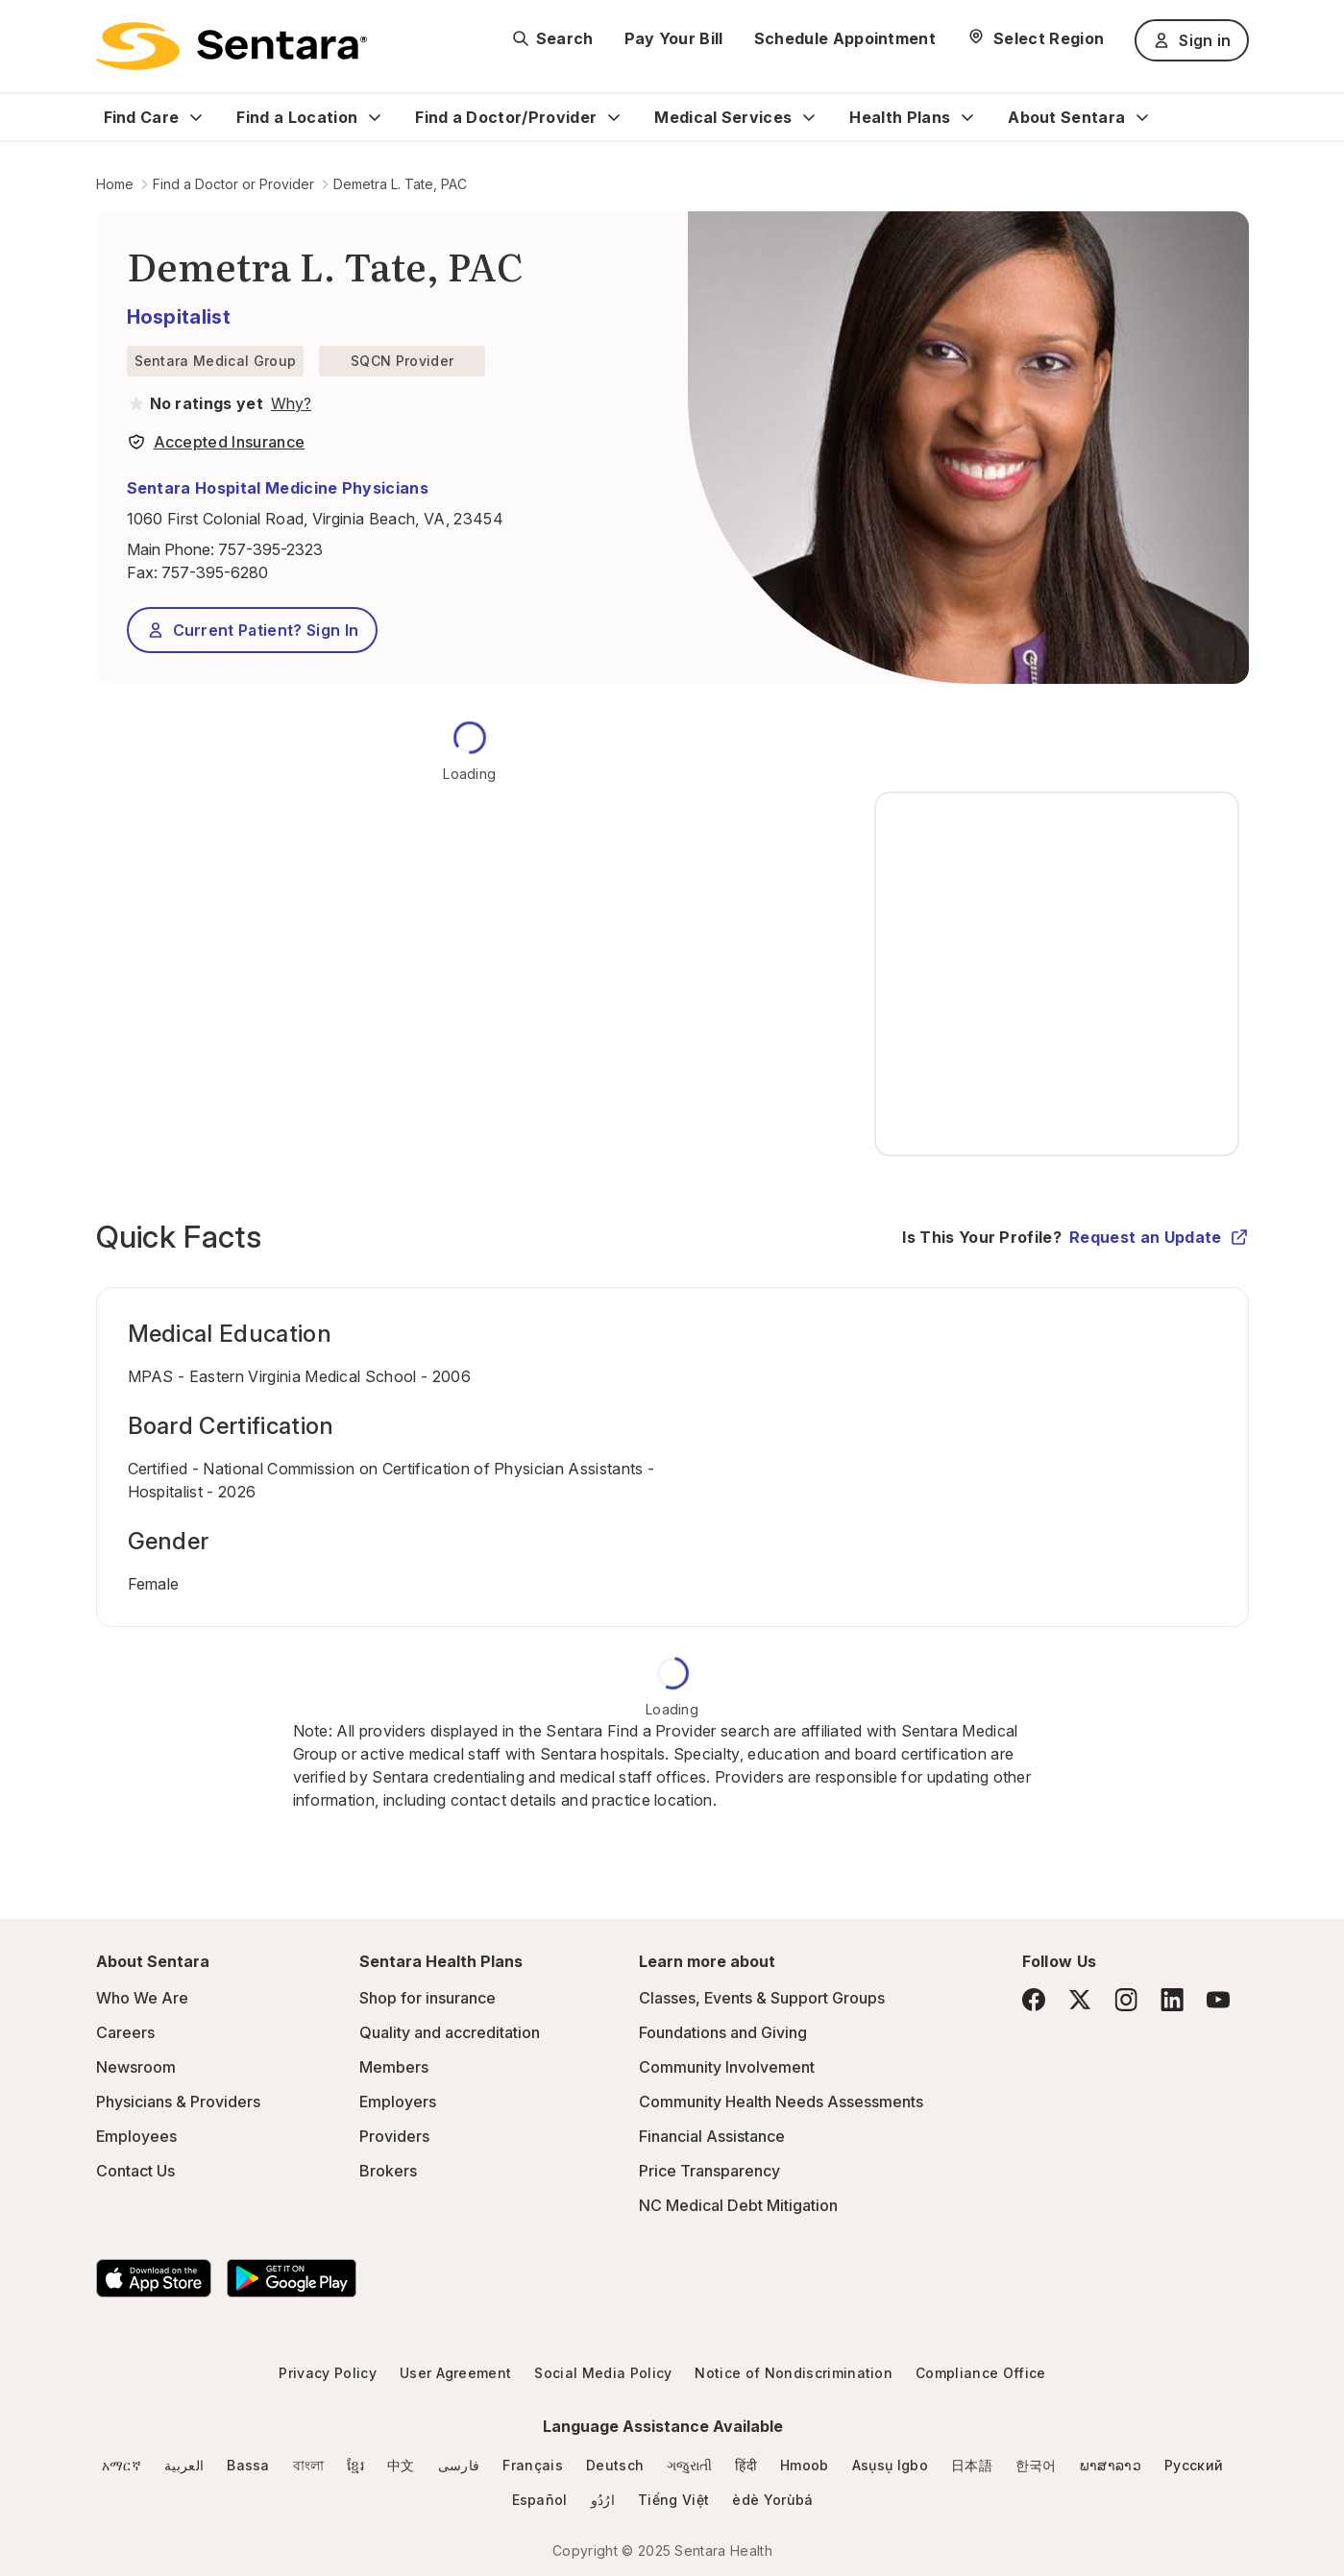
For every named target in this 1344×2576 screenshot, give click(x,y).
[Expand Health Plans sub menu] (967, 117)
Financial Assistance (712, 2136)
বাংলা (309, 2465)
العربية (184, 2465)
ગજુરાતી (689, 2465)
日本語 (971, 2465)
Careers (125, 2032)
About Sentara (1066, 117)
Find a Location (296, 117)
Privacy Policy (327, 2373)
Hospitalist (179, 316)
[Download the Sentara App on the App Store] (153, 2278)
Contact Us (135, 2170)
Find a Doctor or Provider (233, 184)
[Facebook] (1033, 1999)
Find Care (142, 117)
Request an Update (1158, 1237)
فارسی (459, 2465)
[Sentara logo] (231, 46)
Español (540, 2499)
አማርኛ (121, 2465)
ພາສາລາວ (1110, 2465)
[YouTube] (1218, 1999)
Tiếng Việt (673, 2499)
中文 (401, 2465)
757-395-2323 (270, 549)
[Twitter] (1079, 1999)
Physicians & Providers (178, 2101)
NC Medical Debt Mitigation (738, 2205)
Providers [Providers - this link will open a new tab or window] (394, 2136)
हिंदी (746, 2465)
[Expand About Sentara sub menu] (1142, 117)
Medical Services (723, 117)
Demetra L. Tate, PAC (400, 184)
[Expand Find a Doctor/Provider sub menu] (613, 117)
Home (115, 184)
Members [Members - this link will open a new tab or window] (393, 2067)
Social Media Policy (603, 2373)
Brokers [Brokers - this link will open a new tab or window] (388, 2170)
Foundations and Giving (723, 2032)
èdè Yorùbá (772, 2499)
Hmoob (804, 2465)
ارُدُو (603, 2499)
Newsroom (136, 2067)
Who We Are (142, 1997)
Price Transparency (709, 2170)
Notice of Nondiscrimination (793, 2373)
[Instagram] (1125, 1999)
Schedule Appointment (845, 38)
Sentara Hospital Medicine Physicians (278, 488)
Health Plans (899, 117)
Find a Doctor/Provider (506, 117)
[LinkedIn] (1172, 1999)
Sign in (1191, 40)
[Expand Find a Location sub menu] (374, 117)
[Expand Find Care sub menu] (196, 117)
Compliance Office (980, 2373)
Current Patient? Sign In (252, 630)
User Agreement (455, 2373)
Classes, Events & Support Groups (762, 1997)
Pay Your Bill (673, 38)
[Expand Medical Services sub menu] (809, 117)
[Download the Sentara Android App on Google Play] (291, 2278)
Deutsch (615, 2465)
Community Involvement (727, 2067)
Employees (136, 2136)
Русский (1193, 2465)
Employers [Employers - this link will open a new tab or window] (397, 2101)
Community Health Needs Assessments (781, 2101)
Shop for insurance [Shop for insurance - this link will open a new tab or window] (427, 1997)
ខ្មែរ (355, 2465)
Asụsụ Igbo (890, 2465)
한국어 (1036, 2465)
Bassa (248, 2465)
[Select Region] (1035, 38)
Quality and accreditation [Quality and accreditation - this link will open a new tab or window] (449, 2032)
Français (532, 2465)
